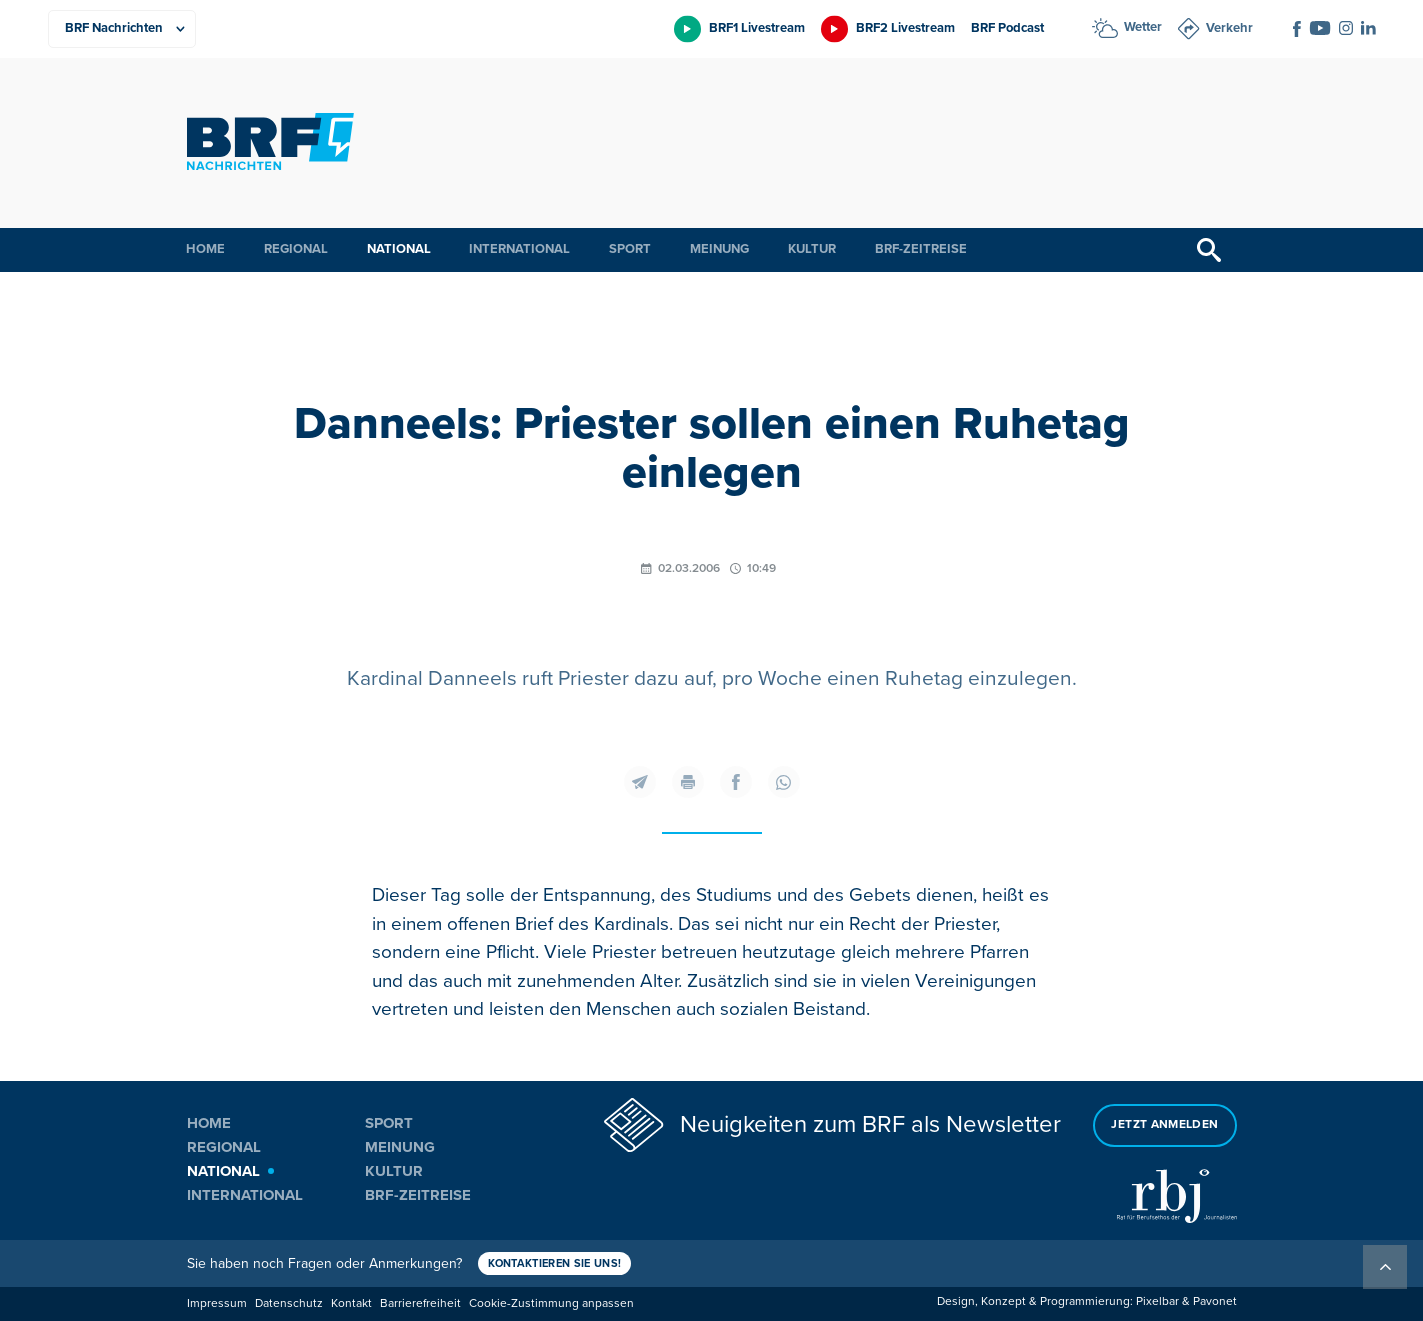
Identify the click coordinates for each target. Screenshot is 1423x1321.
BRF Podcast (1007, 28)
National (399, 249)
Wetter (1143, 27)
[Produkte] (122, 29)
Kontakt (351, 1303)
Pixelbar (1157, 1301)
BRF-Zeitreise (921, 249)
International (519, 249)
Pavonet (1215, 1301)
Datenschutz (289, 1303)
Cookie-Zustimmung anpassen (551, 1303)
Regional (296, 249)
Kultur (812, 249)
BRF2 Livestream (905, 28)
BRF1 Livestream (757, 28)
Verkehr (1229, 28)
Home (205, 249)
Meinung (719, 249)
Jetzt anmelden (1164, 1124)
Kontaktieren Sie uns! (555, 1263)
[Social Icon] (1297, 29)
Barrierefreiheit (420, 1303)
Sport (630, 249)
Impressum (217, 1303)
